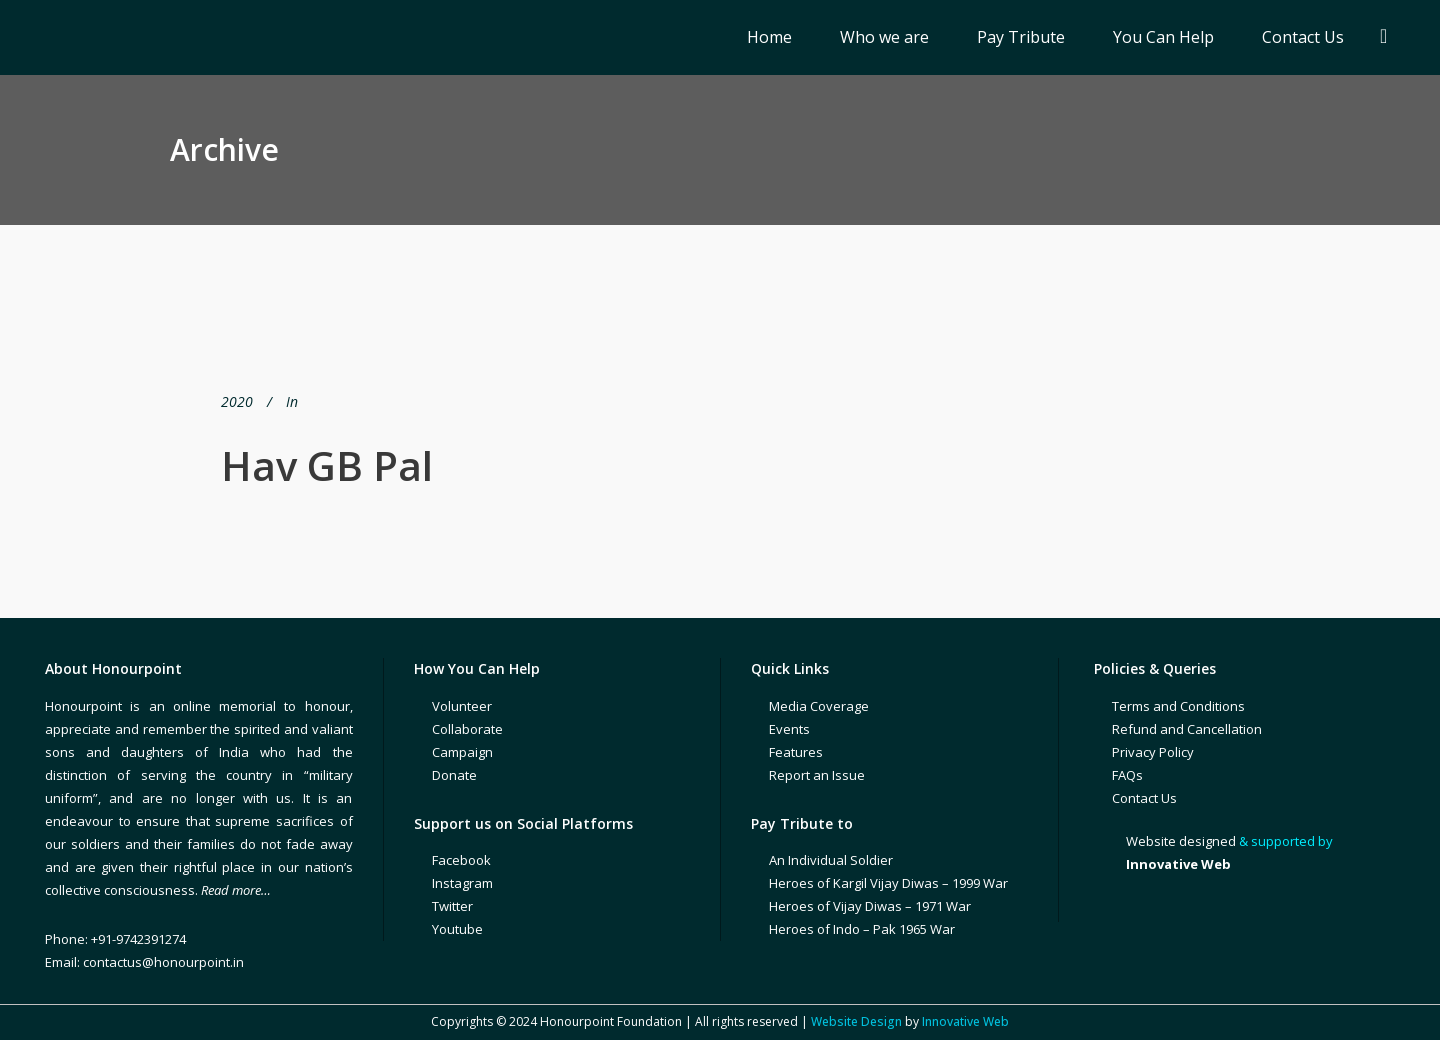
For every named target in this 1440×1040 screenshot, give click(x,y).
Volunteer (462, 706)
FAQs (1127, 775)
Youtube (457, 929)
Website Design (856, 1021)
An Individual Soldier (831, 860)
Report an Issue (817, 775)
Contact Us (1144, 798)
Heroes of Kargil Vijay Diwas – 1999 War (888, 883)
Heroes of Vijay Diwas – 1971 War (870, 906)
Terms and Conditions (1178, 706)
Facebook (461, 860)
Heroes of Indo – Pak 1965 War (862, 929)
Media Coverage (819, 706)
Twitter (452, 906)
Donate (454, 775)
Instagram (462, 883)
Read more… (236, 890)
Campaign (462, 752)
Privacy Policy (1153, 752)
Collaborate (467, 729)
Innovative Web (965, 1021)
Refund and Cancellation (1187, 729)
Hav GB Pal (327, 465)
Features (796, 752)
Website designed (1181, 841)
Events (789, 729)
